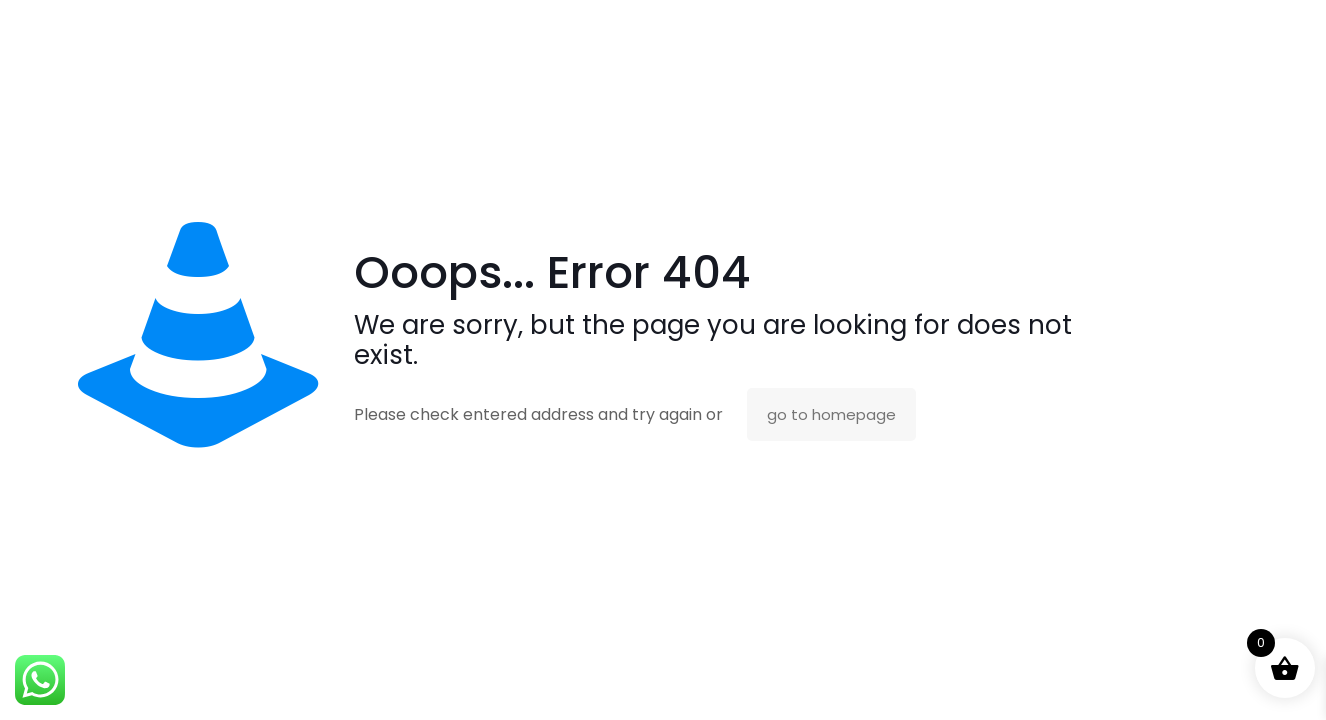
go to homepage (831, 414)
